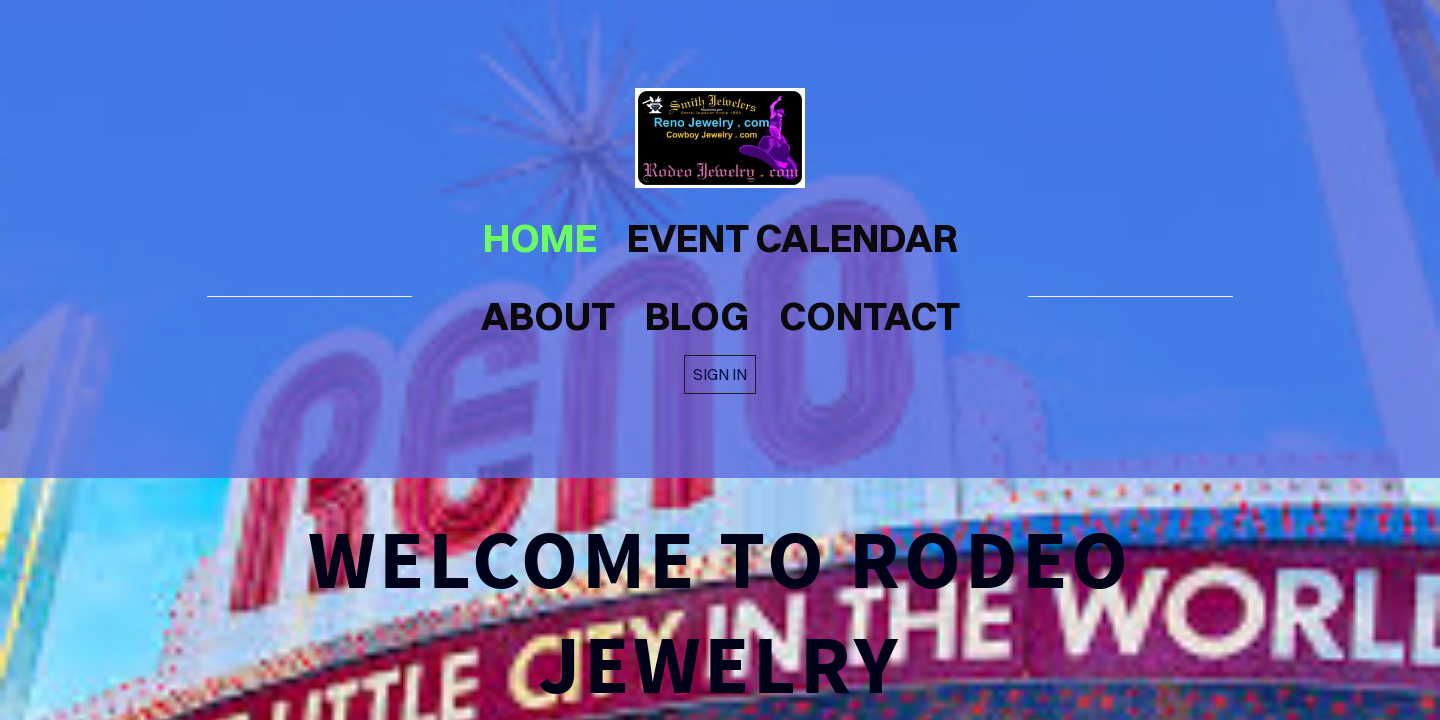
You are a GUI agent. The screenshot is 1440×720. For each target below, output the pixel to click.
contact (869, 316)
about (548, 316)
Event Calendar (792, 238)
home (540, 238)
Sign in (720, 374)
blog (697, 316)
